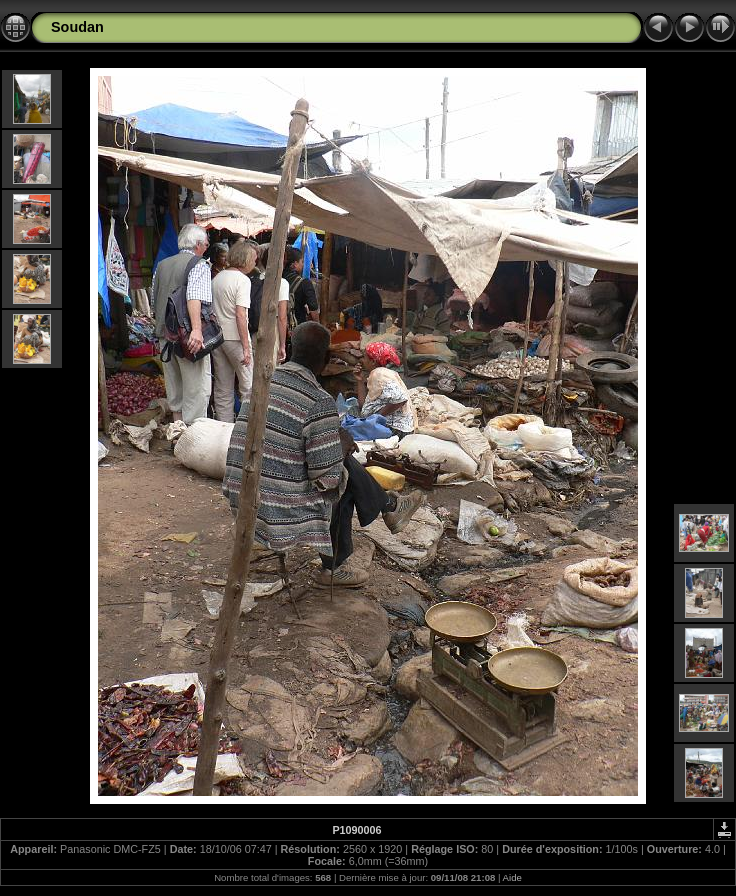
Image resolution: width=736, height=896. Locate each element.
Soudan (77, 27)
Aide (512, 877)
